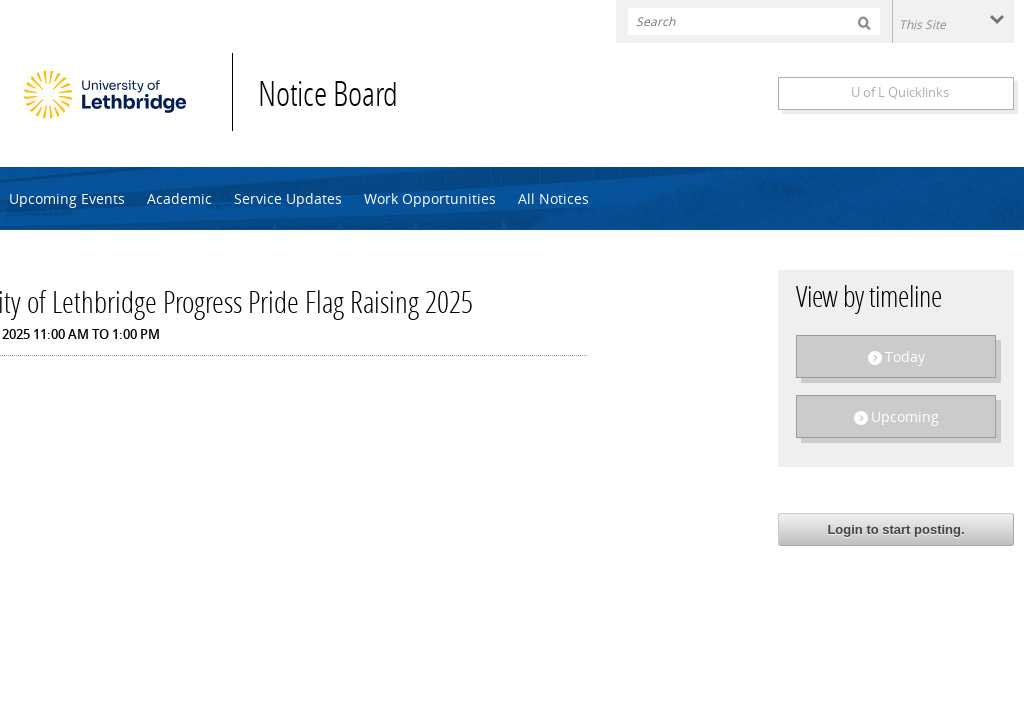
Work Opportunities (430, 198)
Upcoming (905, 416)
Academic (179, 198)
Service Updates (288, 198)
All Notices (553, 198)
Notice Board (328, 97)
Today (905, 356)
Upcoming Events (67, 198)
